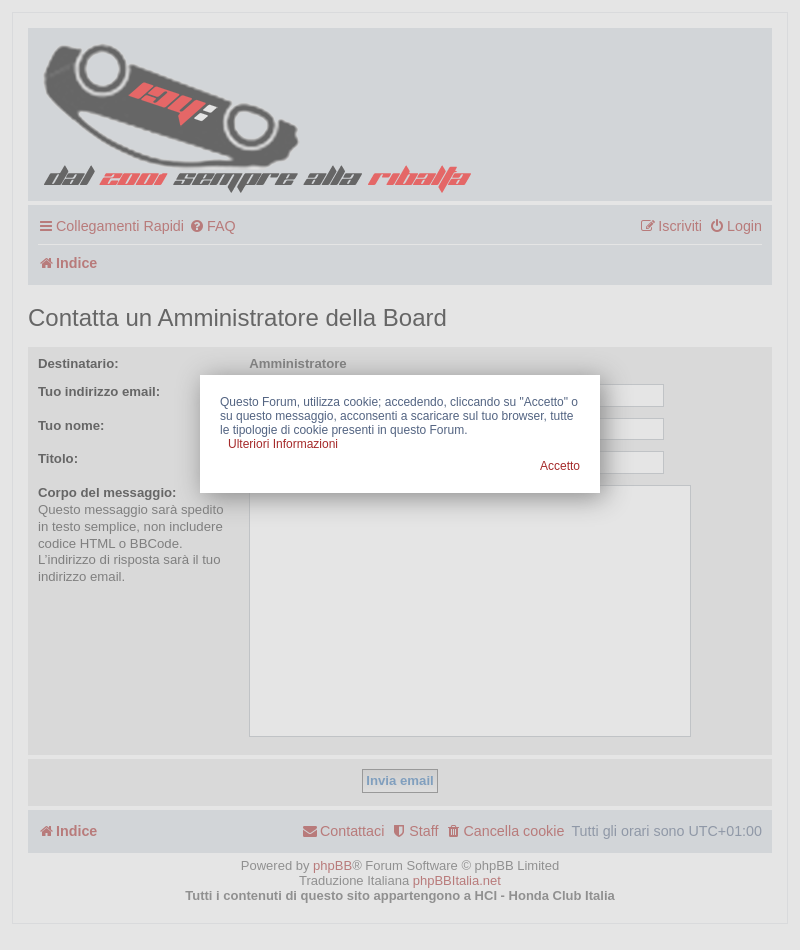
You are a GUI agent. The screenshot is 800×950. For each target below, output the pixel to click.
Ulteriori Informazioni (283, 444)
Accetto (560, 466)
